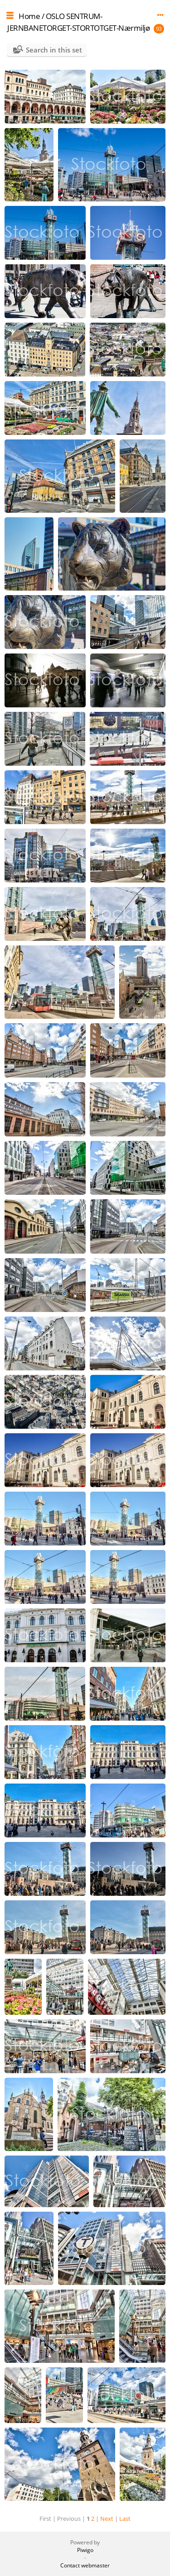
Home (29, 16)
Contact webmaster (85, 2565)
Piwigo (85, 2550)
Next (106, 2518)
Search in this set (54, 49)
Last (125, 2518)
